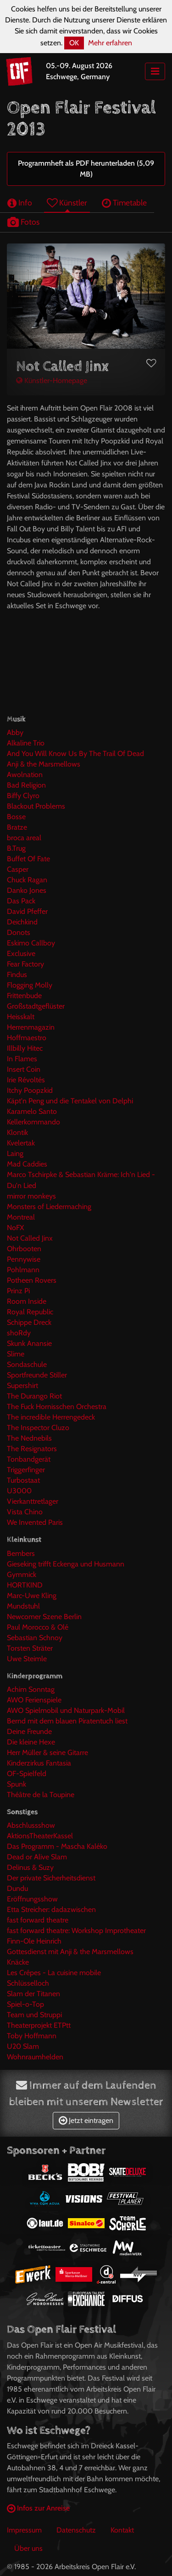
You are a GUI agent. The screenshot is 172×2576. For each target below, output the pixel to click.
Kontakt (122, 2530)
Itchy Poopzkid (30, 1090)
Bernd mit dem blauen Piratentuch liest (67, 1721)
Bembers (21, 1553)
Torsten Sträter (30, 1648)
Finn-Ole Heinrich (34, 1941)
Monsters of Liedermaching (49, 1206)
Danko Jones (26, 890)
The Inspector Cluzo (38, 1427)
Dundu (17, 1888)
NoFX (15, 1227)
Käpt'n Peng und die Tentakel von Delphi (70, 1100)
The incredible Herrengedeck (51, 1417)
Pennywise (23, 1259)
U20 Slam (23, 2046)
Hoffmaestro (26, 1037)
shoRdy (19, 1333)
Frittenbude (24, 995)
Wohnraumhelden (35, 2056)
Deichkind (22, 922)
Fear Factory (25, 964)
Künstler (67, 202)
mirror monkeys (31, 1196)
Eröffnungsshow (32, 1899)
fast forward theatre (37, 1920)
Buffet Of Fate (28, 858)
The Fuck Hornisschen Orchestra (56, 1406)
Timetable (124, 202)
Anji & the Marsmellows (43, 764)
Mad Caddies (27, 1164)
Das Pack (21, 900)
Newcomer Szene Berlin (44, 1616)
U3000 (19, 1490)
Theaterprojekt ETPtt (39, 2025)
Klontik (17, 1132)
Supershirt (22, 1385)
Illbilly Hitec (25, 1048)
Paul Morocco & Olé (37, 1627)
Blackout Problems (36, 806)
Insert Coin (23, 1069)
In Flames (22, 1058)
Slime (15, 1354)
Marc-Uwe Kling (31, 1595)
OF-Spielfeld (26, 1773)
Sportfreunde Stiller (37, 1375)
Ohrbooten (24, 1248)
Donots (18, 932)
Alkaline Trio (25, 743)
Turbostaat (23, 1480)
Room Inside (26, 1301)
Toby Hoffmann (31, 2035)
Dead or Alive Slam (37, 1856)
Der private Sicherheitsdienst (51, 1878)
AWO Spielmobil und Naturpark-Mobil (66, 1710)
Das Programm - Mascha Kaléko (57, 1846)
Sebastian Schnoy (34, 1637)
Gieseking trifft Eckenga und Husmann (65, 1564)
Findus (17, 974)
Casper (17, 869)
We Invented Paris (35, 1522)
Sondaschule (27, 1364)
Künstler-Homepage (51, 380)
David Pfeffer (27, 911)
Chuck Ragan (27, 879)
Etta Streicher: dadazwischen (51, 1909)
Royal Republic (30, 1311)
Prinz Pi (18, 1290)
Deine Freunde (29, 1731)
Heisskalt (20, 1016)
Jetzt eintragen (86, 2120)
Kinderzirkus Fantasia (39, 1763)
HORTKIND (25, 1585)
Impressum (24, 2530)
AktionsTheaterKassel (40, 1835)
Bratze (17, 827)
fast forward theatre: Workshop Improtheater (76, 1930)
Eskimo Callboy (31, 943)
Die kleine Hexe (31, 1742)
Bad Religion (26, 785)
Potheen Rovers (31, 1280)
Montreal (21, 1217)
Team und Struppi (34, 2014)
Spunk (16, 1784)
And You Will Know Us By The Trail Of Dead (75, 753)
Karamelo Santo (32, 1111)
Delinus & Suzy (30, 1867)
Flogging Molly (29, 985)
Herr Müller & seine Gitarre (47, 1752)
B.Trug (16, 848)
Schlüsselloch (28, 1983)
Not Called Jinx (30, 1238)
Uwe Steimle (27, 1658)
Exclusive (21, 953)
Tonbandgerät (28, 1459)
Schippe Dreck (29, 1322)
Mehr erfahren (110, 42)
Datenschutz (76, 2530)
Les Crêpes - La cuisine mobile (54, 1972)
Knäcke (18, 1962)
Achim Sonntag (31, 1689)
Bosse (16, 816)
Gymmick (21, 1574)
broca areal (24, 837)
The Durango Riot (34, 1396)
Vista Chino (25, 1511)
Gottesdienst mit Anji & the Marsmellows (70, 1951)
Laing (15, 1153)
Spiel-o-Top (25, 2004)
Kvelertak (21, 1143)
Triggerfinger (26, 1469)
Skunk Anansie (29, 1343)
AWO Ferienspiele (34, 1700)
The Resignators (32, 1448)
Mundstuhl (23, 1606)
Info (19, 202)
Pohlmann (23, 1269)
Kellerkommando (33, 1122)
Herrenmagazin (31, 1027)
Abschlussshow (31, 1825)
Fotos (23, 222)
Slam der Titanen (33, 1993)
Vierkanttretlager (32, 1501)
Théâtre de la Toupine (40, 1794)
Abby (15, 732)
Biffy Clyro (23, 795)
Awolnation (25, 774)
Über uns (28, 2548)
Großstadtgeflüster (36, 1006)
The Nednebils (29, 1438)
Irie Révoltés (26, 1079)
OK (74, 42)
